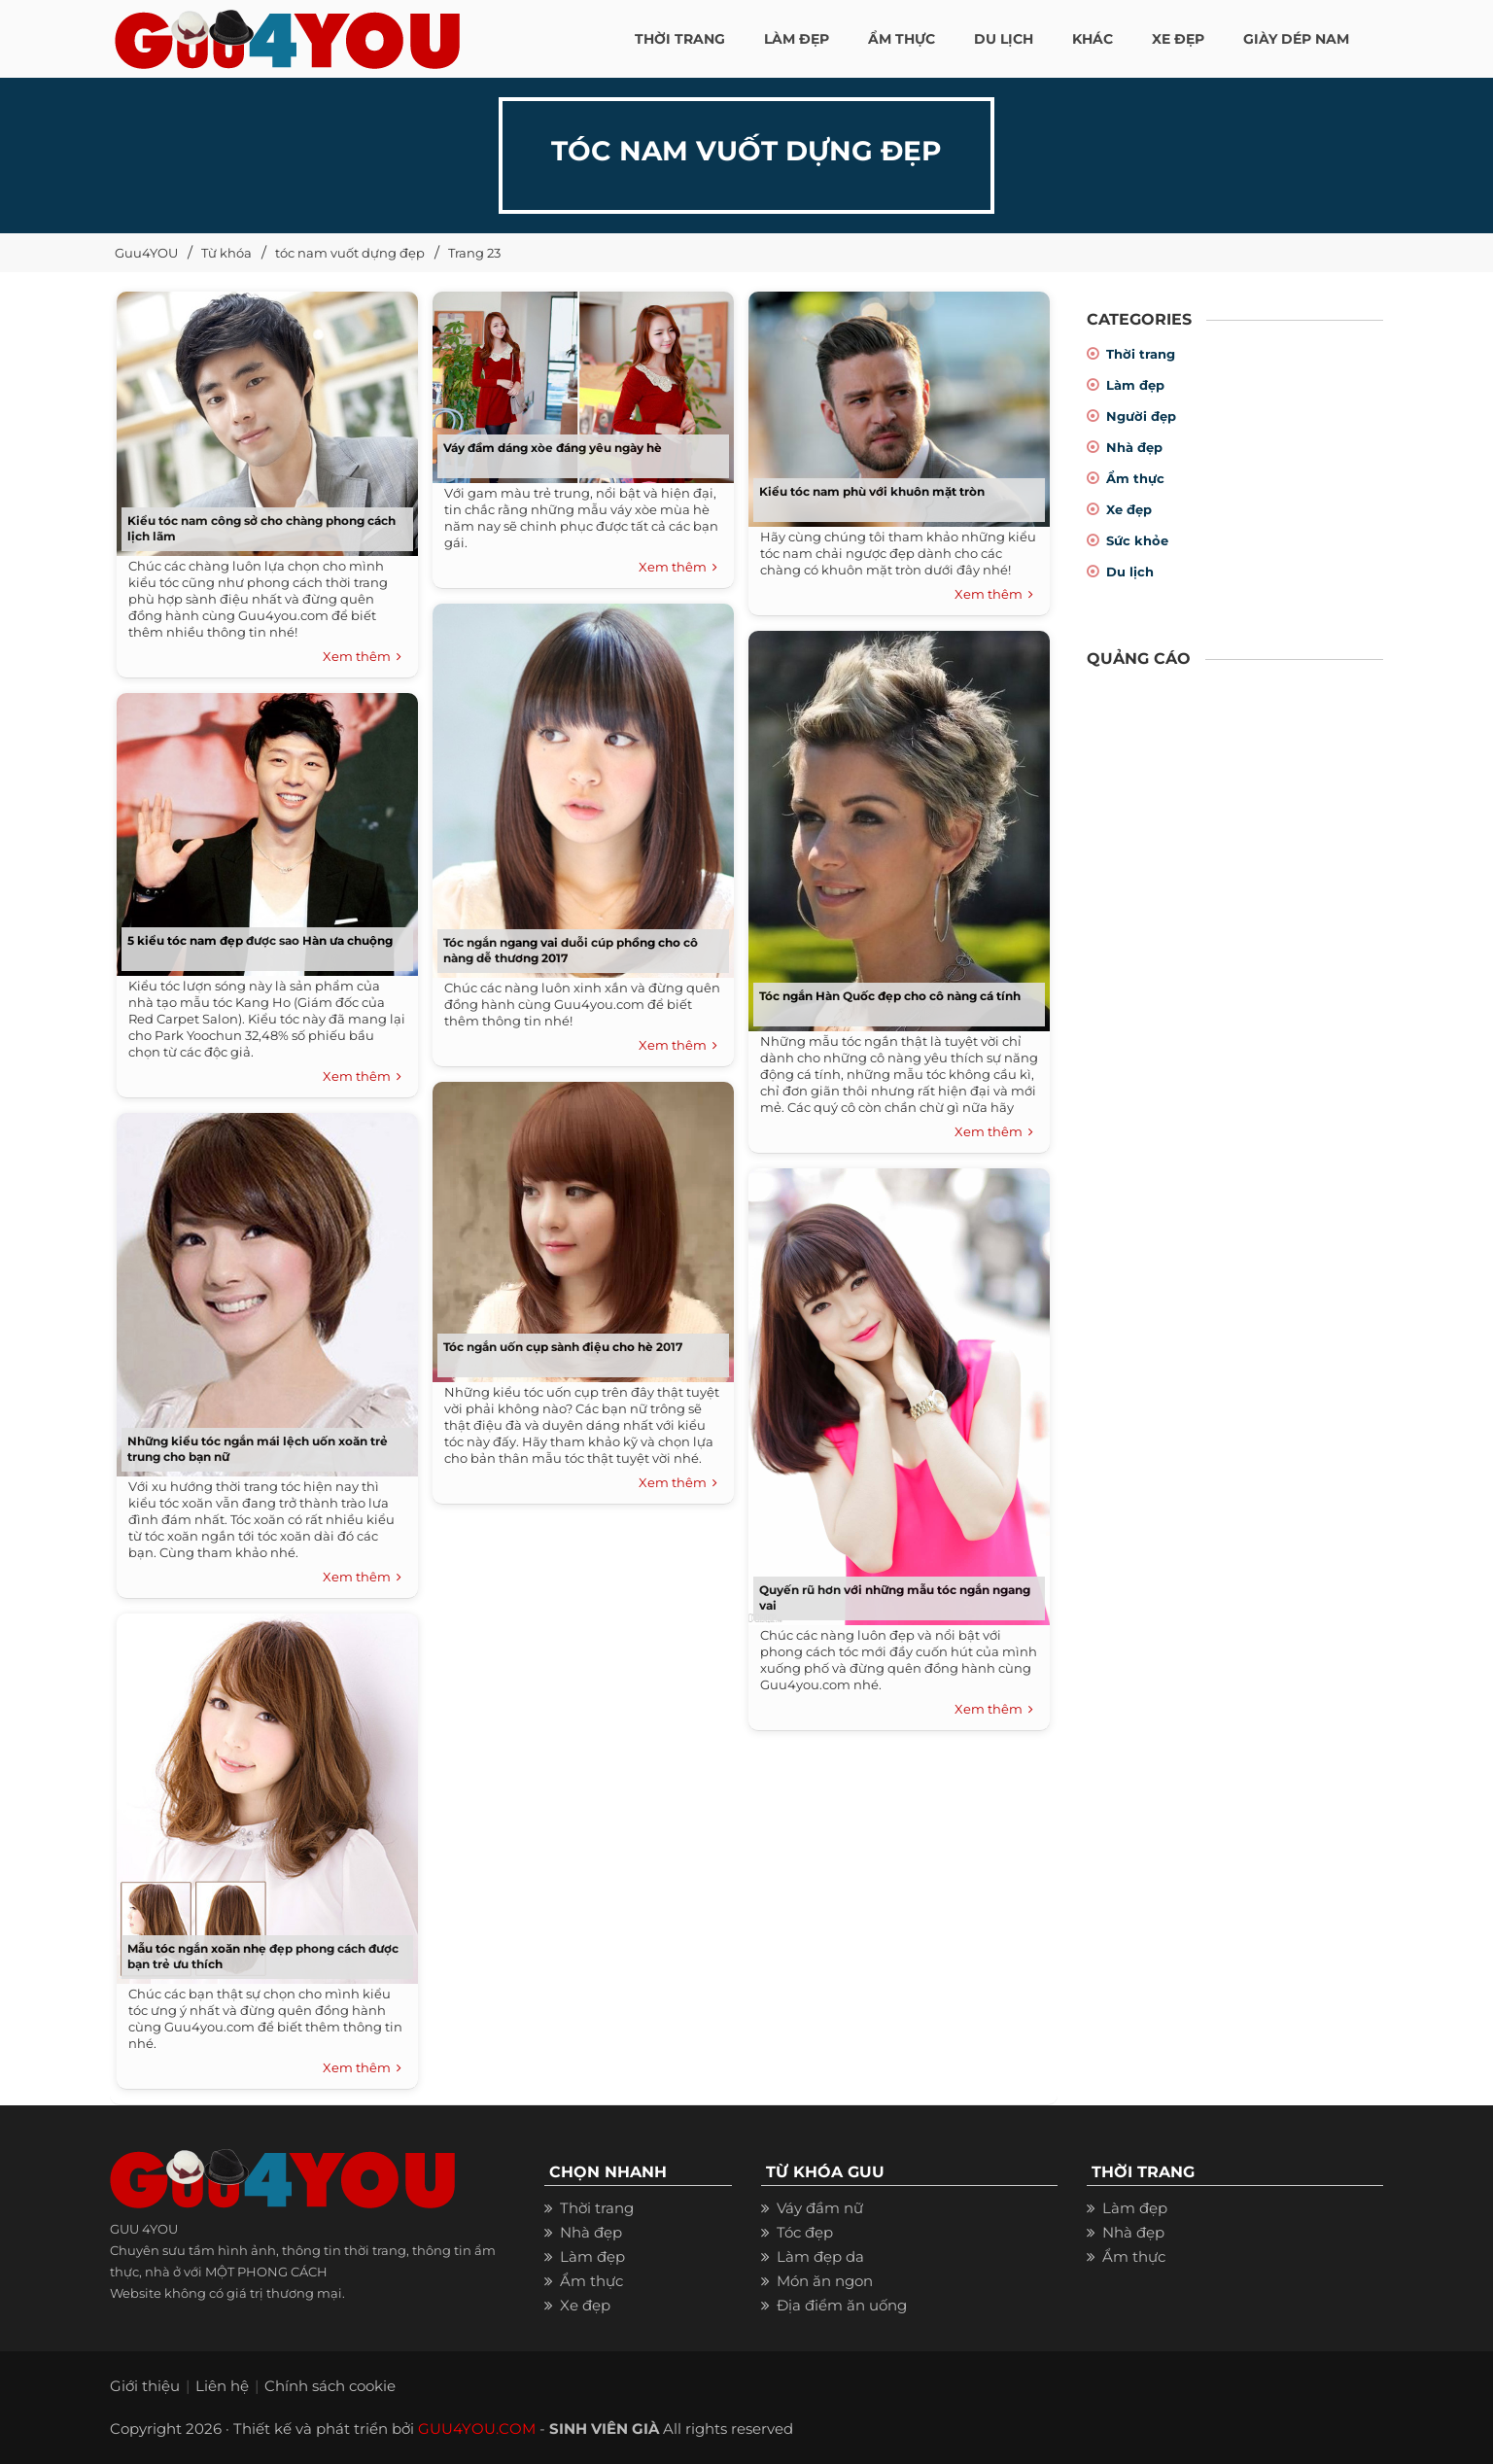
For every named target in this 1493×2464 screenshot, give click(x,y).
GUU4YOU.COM (477, 2428)
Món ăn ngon (825, 2281)
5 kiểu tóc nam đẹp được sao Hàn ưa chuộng (260, 940)
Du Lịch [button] (1003, 39)
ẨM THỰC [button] (901, 39)
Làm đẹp (1135, 385)
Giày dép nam (1296, 39)
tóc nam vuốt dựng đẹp (350, 252)
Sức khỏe (1137, 540)
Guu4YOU (146, 252)
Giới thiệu (145, 2386)
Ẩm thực (1135, 478)
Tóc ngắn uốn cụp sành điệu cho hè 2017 (562, 1346)
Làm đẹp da (820, 2256)
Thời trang (1140, 354)
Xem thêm (362, 657)
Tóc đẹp (805, 2232)
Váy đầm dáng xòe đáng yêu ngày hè (552, 447)
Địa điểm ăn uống (842, 2305)
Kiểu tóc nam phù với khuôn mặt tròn (872, 491)
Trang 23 (474, 252)
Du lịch (1130, 571)
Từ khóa (226, 252)
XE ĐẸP (1178, 39)
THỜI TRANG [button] (680, 39)
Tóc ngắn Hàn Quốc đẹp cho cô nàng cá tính (890, 996)
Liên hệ (222, 2386)
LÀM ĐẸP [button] (796, 39)
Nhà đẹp (1134, 447)
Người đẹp (1141, 416)
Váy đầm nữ (820, 2208)
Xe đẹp (1129, 509)
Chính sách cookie (330, 2386)
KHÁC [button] (1092, 39)
